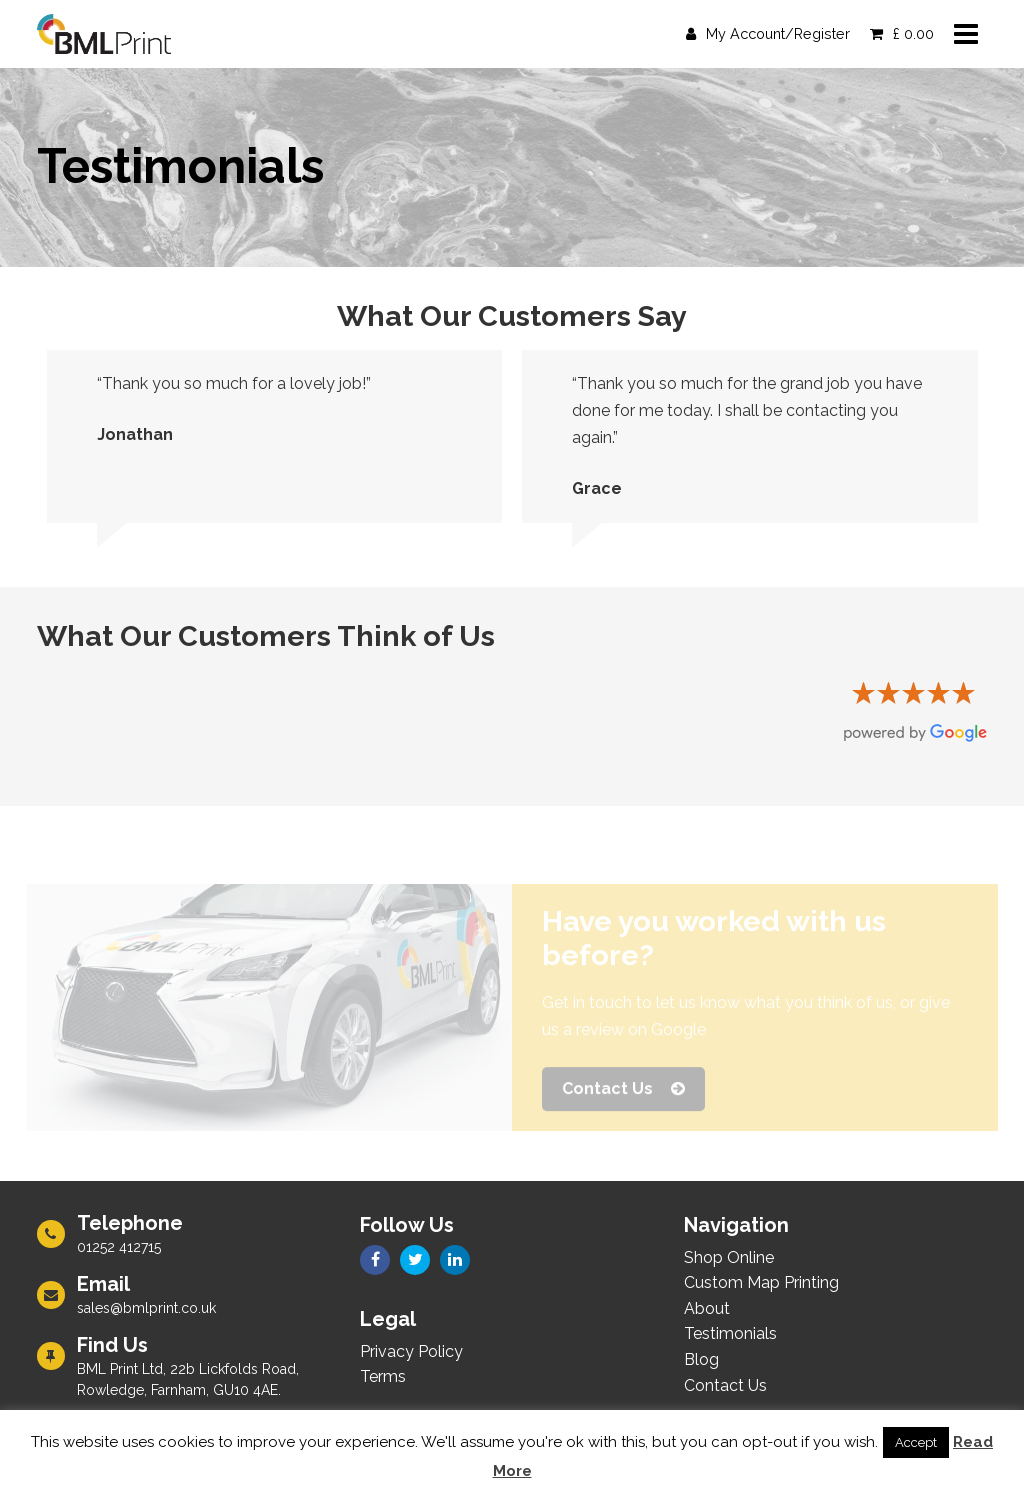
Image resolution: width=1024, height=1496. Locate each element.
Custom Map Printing (761, 1282)
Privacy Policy (411, 1351)
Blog (701, 1359)
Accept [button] (916, 1442)
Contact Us (623, 1093)
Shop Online (729, 1257)
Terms (383, 1376)
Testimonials (730, 1333)
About (707, 1308)
